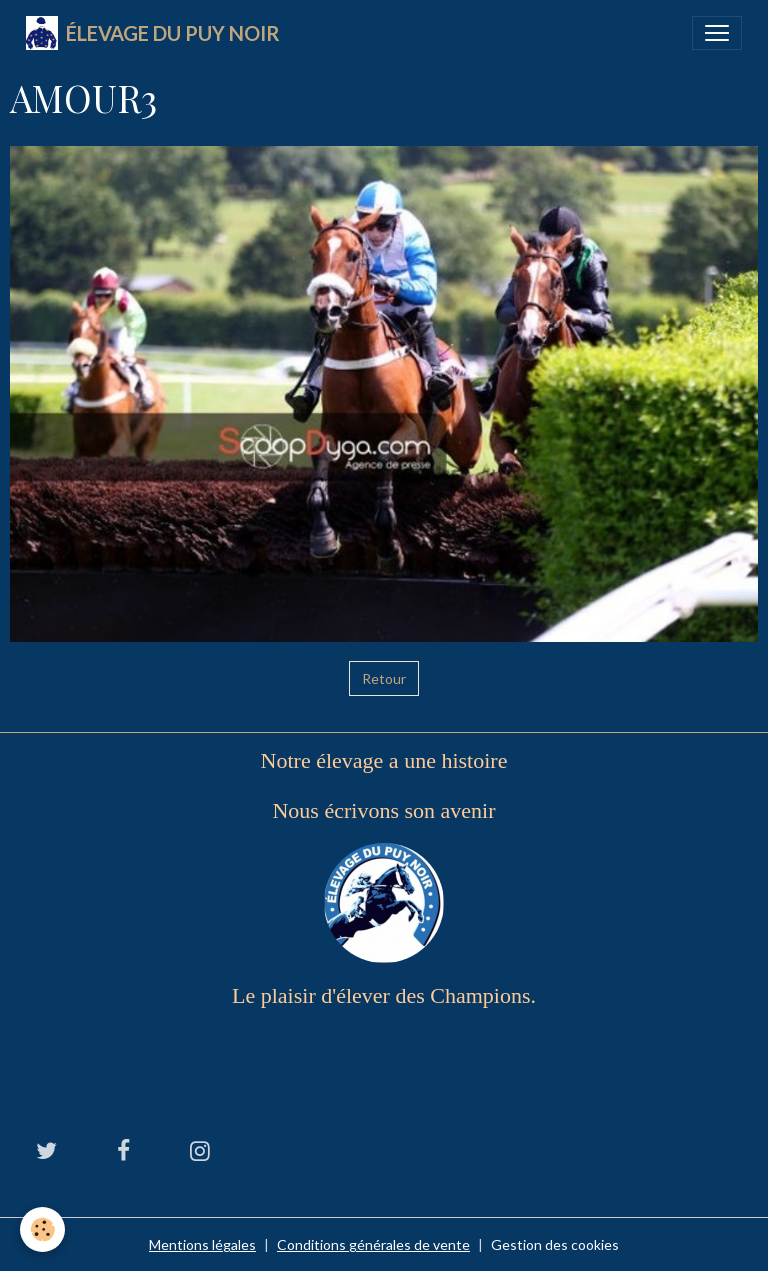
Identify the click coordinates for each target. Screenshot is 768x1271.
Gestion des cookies (555, 1244)
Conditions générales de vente (373, 1244)
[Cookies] (42, 1229)
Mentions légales (202, 1244)
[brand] (153, 33)
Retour (384, 678)
